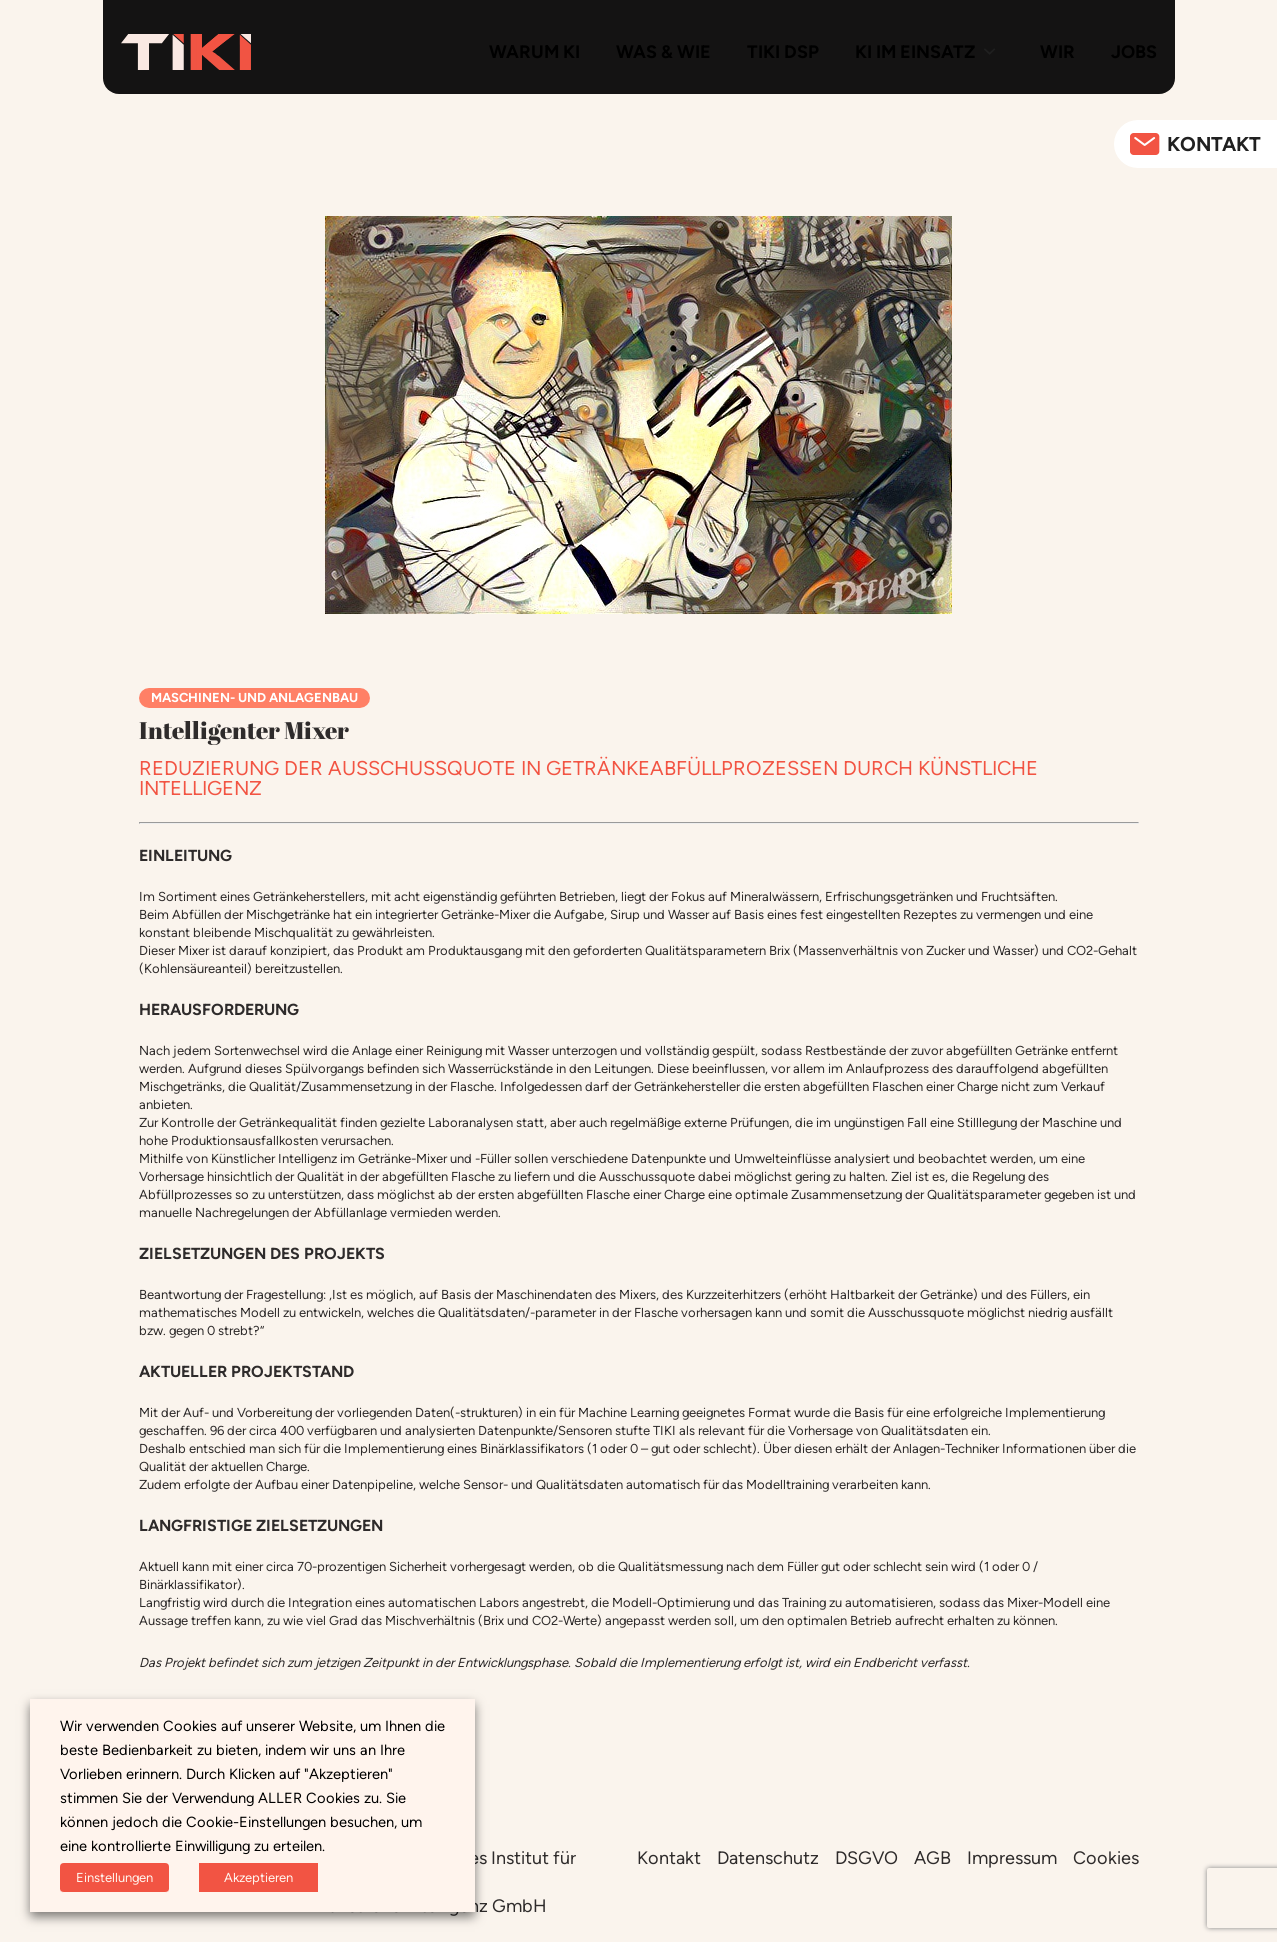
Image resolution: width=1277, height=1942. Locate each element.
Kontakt (669, 1858)
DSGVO (866, 1858)
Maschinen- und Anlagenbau (254, 697)
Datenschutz (768, 1858)
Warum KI (534, 52)
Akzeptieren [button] (258, 1877)
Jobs (1134, 52)
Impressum (1012, 1858)
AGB (932, 1858)
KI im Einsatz (915, 52)
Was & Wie (663, 52)
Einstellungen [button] (114, 1877)
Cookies (1106, 1858)
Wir (1057, 52)
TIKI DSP (783, 52)
